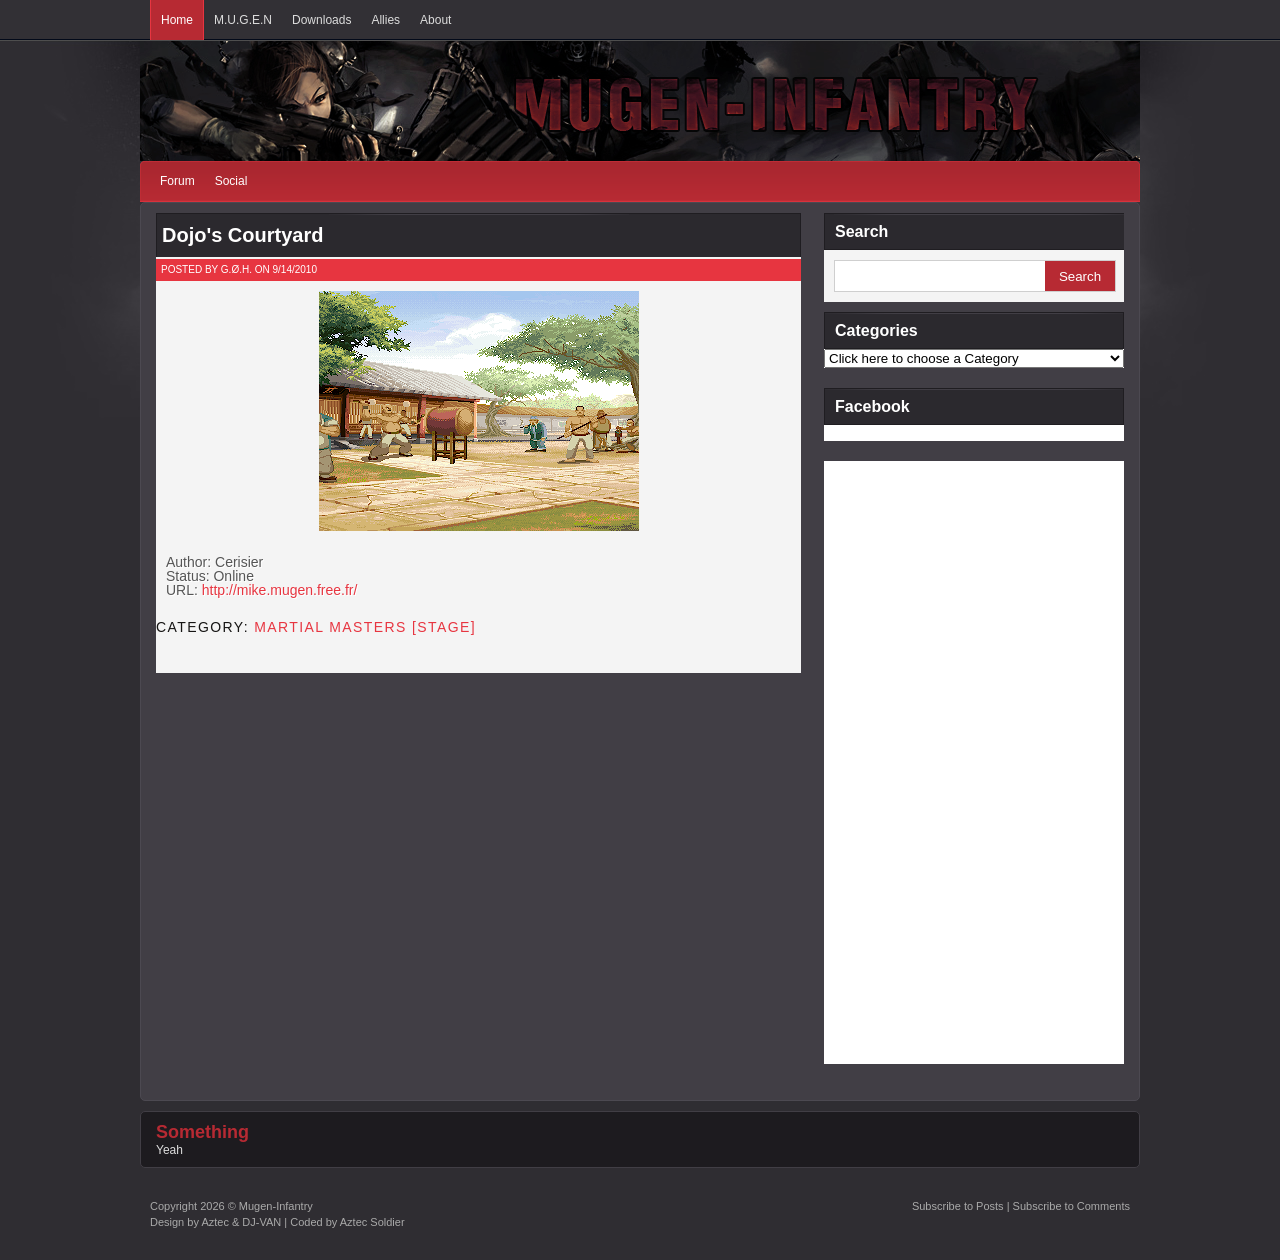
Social (231, 181)
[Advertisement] (904, 761)
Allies (385, 20)
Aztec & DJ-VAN (241, 1222)
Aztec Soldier (372, 1222)
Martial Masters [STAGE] (365, 627)
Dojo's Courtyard (242, 235)
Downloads (321, 20)
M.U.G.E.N (243, 20)
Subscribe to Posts (958, 1206)
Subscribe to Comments (1071, 1206)
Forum (177, 181)
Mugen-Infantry (276, 1206)
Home (177, 20)
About (435, 20)
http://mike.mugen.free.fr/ (280, 590)
